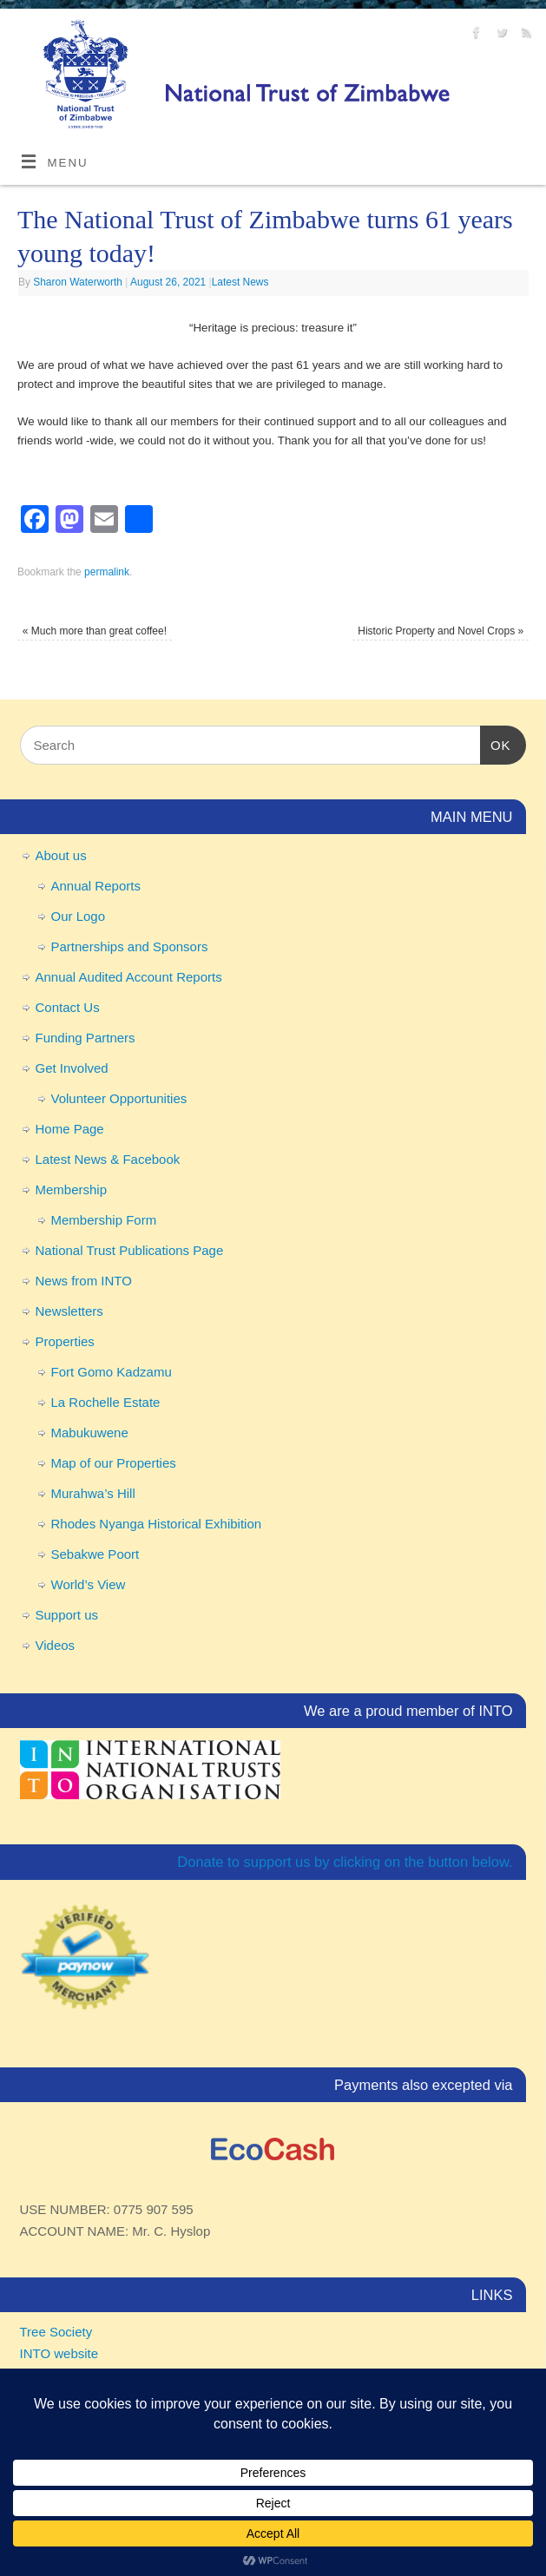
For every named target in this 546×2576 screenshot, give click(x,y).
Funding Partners (85, 1037)
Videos (56, 1645)
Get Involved (72, 1068)
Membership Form (104, 1219)
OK (495, 742)
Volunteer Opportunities (119, 1098)
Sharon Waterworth (77, 282)
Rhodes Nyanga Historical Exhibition (156, 1523)
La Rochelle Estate (106, 1402)
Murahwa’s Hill (93, 1493)
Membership (72, 1189)
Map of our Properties (113, 1463)
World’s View (88, 1584)
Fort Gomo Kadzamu (111, 1371)
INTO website (59, 2353)
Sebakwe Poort (95, 1554)
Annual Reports (96, 885)
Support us (67, 1614)
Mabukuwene (89, 1432)
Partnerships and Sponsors (129, 946)
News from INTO (84, 1280)
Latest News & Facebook (108, 1159)
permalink (106, 572)
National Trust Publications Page (130, 1250)
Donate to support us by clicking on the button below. (344, 1862)
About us (61, 855)
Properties (65, 1341)
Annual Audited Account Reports (129, 976)
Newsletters (69, 1311)
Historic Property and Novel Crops (440, 631)
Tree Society (56, 2331)
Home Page (70, 1128)
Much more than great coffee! (95, 631)
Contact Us (68, 1007)
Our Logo (78, 916)
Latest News (240, 282)
